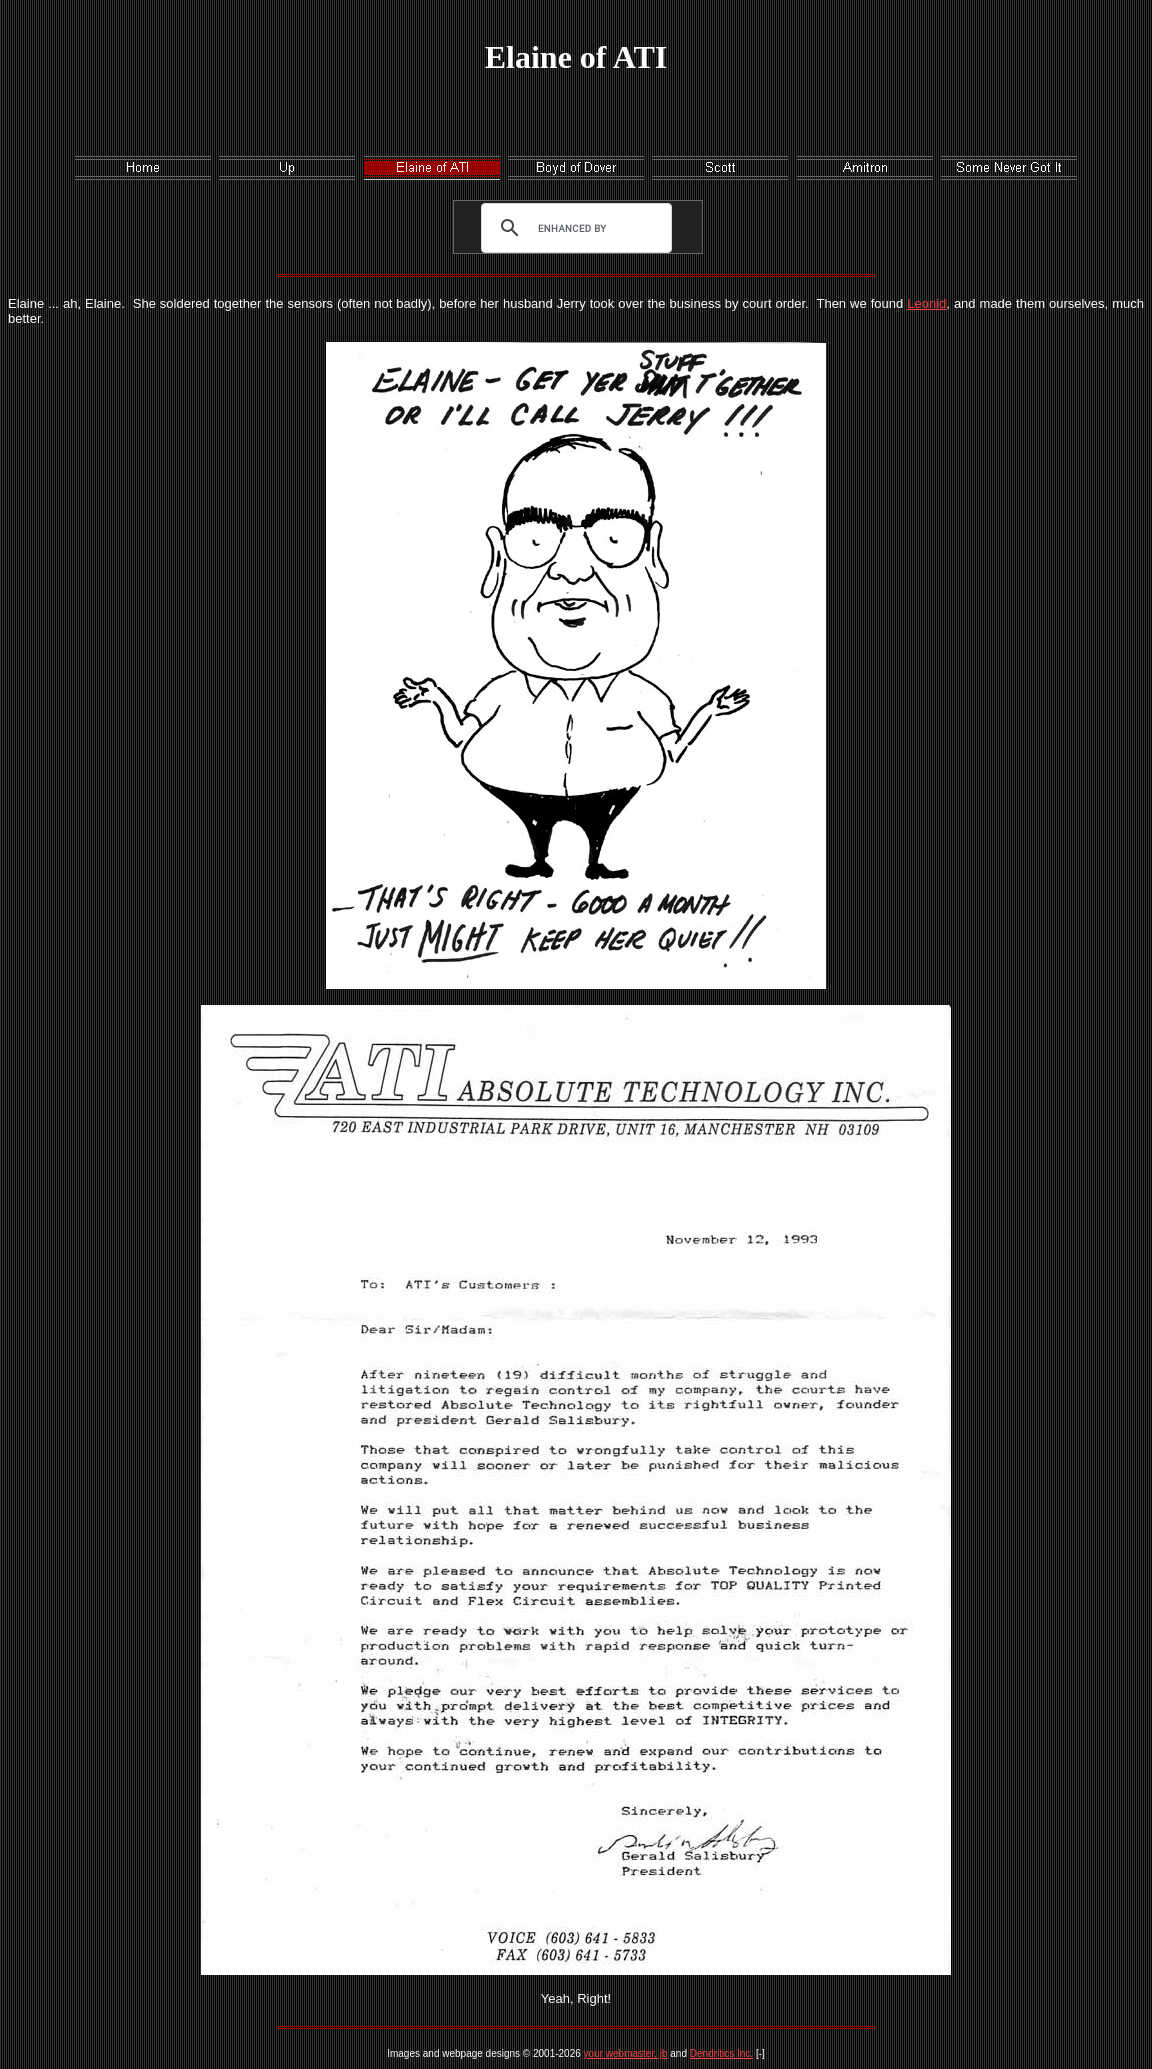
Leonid (926, 303)
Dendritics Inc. (721, 2053)
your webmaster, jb (626, 2053)
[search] (572, 228)
